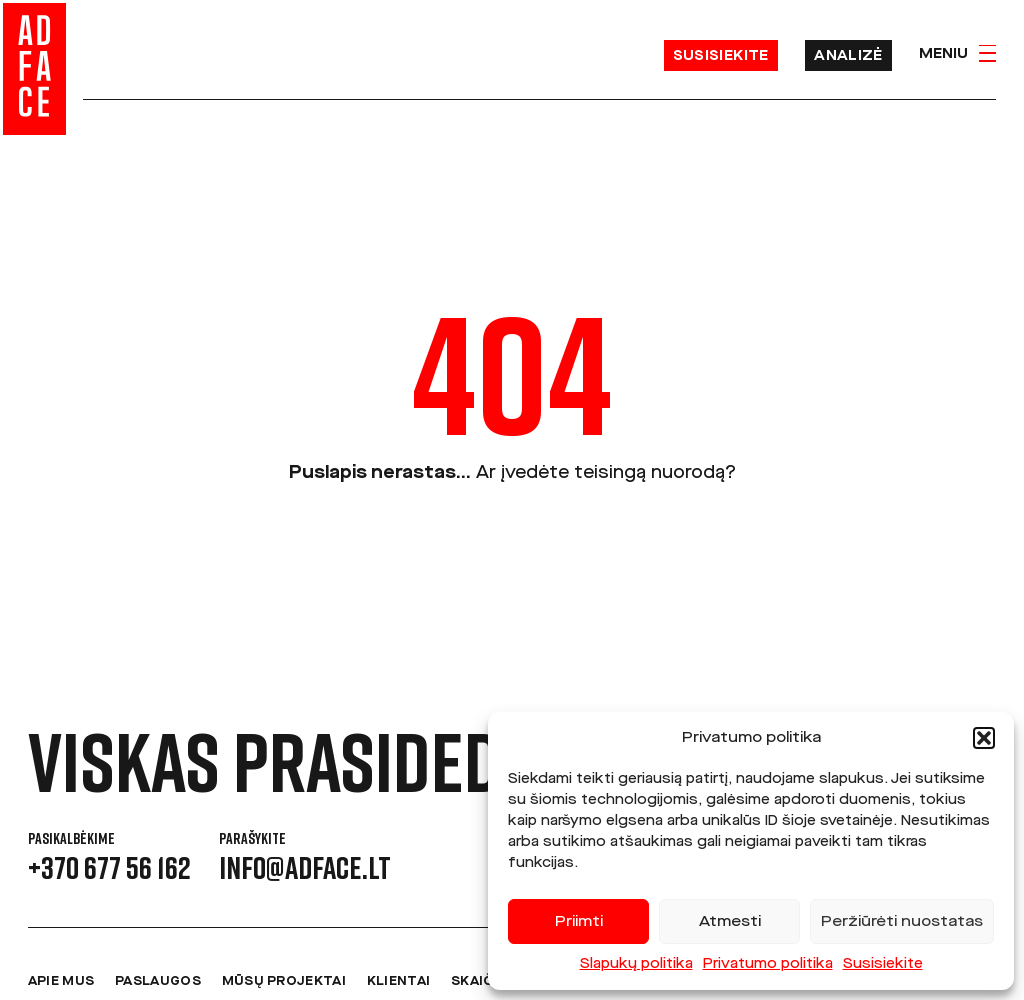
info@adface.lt (305, 867)
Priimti (579, 922)
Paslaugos (158, 981)
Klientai (398, 981)
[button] (984, 738)
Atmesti (730, 922)
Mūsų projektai (284, 981)
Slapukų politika (636, 964)
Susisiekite (883, 964)
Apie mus (61, 981)
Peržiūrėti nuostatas (902, 922)
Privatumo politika (768, 964)
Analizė (848, 56)
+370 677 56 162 (109, 867)
